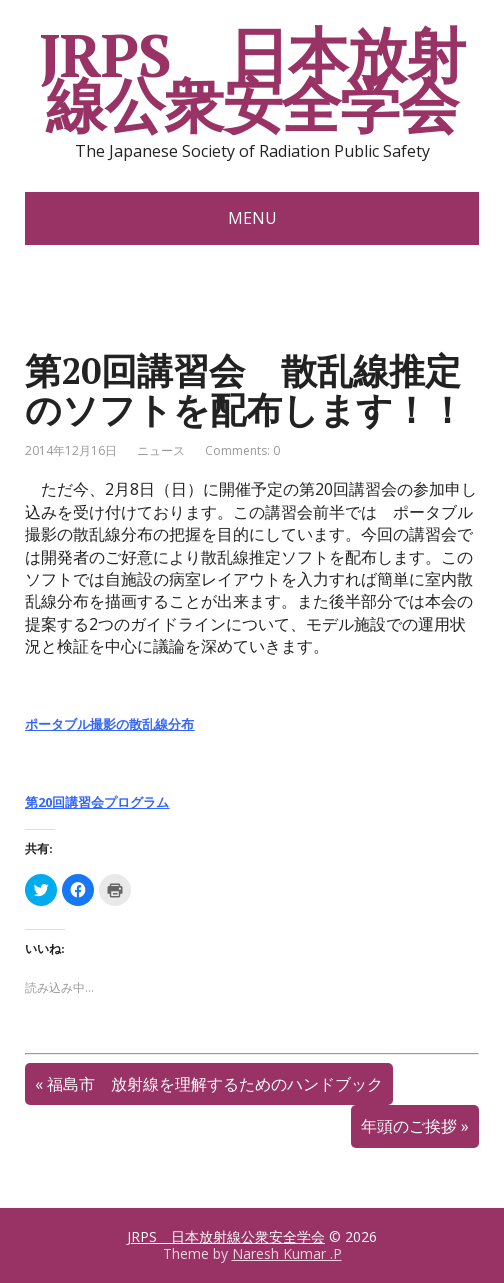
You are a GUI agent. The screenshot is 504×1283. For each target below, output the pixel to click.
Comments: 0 (242, 450)
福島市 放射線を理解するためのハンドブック (215, 1084)
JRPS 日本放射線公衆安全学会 (251, 80)
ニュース (161, 450)
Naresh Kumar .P (287, 1253)
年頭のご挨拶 (409, 1126)
